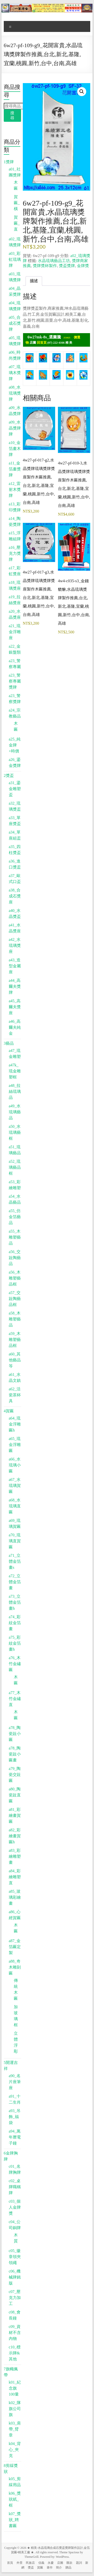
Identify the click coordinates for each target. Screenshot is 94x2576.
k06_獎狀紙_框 (15, 2499)
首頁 (10, 2563)
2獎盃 (9, 775)
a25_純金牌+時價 (15, 745)
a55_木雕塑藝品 (15, 1237)
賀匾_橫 (17, 203)
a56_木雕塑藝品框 (15, 1278)
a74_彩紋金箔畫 (15, 1623)
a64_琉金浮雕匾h (15, 1424)
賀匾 (40, 2567)
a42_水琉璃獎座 (15, 945)
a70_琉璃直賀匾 (15, 1541)
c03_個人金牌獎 (15, 2207)
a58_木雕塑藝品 (15, 1319)
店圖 (60, 2563)
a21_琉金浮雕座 (15, 632)
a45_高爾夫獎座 (15, 1007)
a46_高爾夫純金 (15, 1027)
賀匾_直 (17, 223)
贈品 (68, 2567)
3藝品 (9, 1043)
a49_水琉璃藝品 (15, 1112)
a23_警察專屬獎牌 (15, 681)
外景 (20, 2563)
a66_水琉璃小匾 (15, 1465)
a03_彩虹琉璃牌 (15, 259)
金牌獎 (83, 266)
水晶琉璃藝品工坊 (54, 261)
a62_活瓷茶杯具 (15, 1395)
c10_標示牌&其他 (15, 2353)
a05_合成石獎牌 (15, 323)
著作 (50, 2567)
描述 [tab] (34, 281)
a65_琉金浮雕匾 (15, 1444)
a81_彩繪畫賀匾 (15, 1815)
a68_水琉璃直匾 (15, 1506)
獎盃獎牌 (67, 266)
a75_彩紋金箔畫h (15, 1643)
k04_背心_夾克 (15, 2449)
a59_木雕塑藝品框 (15, 1339)
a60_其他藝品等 (15, 1360)
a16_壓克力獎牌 (15, 553)
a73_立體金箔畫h (15, 1602)
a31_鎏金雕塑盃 (15, 789)
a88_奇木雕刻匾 (15, 1967)
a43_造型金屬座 (15, 966)
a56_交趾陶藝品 (15, 1258)
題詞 (79, 2563)
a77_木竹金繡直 (15, 1699)
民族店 (30, 2563)
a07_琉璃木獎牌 (15, 373)
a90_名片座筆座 (15, 2082)
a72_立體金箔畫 (15, 1582)
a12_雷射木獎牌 (15, 489)
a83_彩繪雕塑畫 (15, 1856)
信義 (41, 2563)
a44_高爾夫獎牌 (15, 986)
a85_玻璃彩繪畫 (15, 1897)
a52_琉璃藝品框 (15, 1167)
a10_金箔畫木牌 (15, 448)
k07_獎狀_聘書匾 (15, 2520)
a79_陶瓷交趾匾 (15, 1774)
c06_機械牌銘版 (15, 2277)
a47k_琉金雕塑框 (15, 1071)
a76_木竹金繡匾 (15, 1664)
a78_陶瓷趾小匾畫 (15, 1754)
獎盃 (31, 2567)
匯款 (69, 2563)
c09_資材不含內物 (15, 2332)
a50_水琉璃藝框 (15, 1132)
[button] (81, 91)
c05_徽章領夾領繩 (15, 2257)
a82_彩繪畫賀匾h (15, 1836)
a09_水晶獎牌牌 (15, 428)
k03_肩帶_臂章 (15, 2429)
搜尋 (12, 115)
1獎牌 (9, 162)
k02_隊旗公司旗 (15, 2409)
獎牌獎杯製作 (45, 266)
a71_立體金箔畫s (15, 1561)
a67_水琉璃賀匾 (15, 1485)
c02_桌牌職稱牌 (15, 2187)
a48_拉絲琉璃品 (15, 1091)
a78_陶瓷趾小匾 (15, 1733)
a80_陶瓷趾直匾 (15, 1795)
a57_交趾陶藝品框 (15, 1298)
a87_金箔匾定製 (15, 1947)
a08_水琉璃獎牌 (15, 393)
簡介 (59, 2567)
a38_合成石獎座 (15, 896)
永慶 (51, 2563)
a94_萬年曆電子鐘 (15, 2137)
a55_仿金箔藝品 (15, 1217)
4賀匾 (9, 1411)
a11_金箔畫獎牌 (15, 469)
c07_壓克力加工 (15, 2298)
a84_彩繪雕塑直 (15, 1877)
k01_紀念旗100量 (15, 2388)
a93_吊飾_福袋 (15, 2117)
